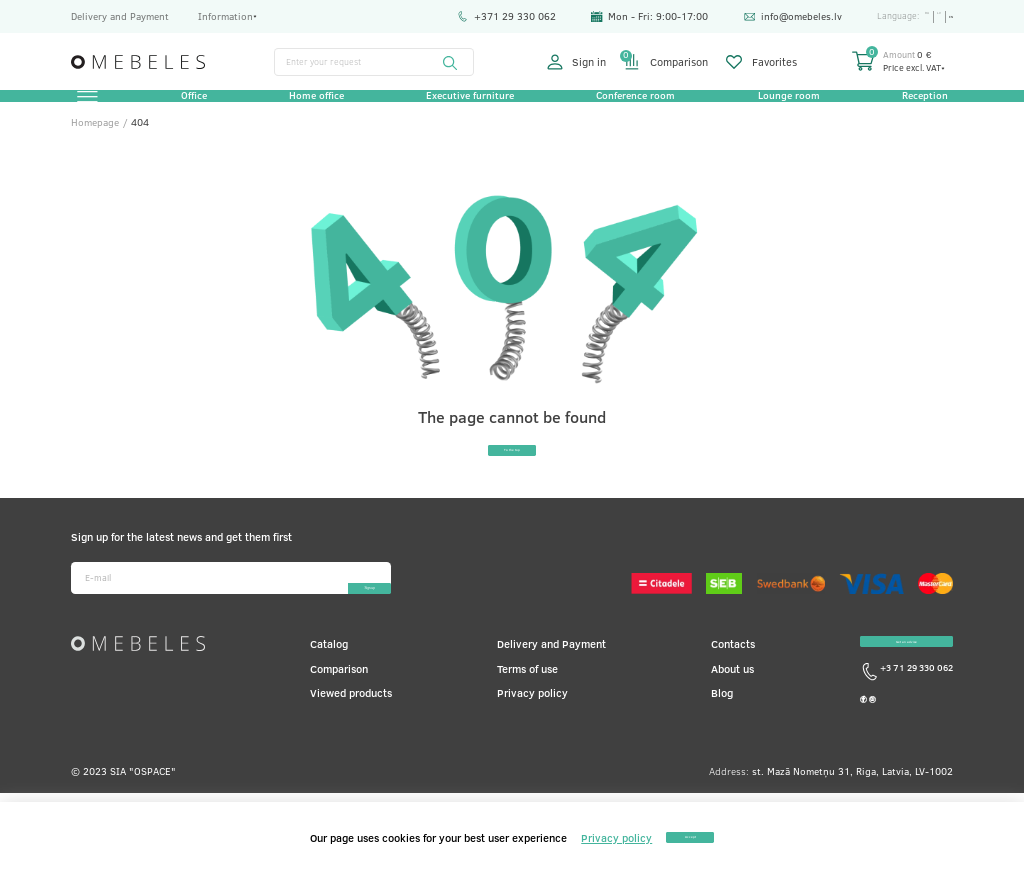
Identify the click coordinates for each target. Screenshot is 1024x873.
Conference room (632, 107)
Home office (320, 107)
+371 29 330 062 (485, 16)
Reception (915, 107)
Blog (722, 737)
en (947, 16)
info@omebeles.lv (772, 16)
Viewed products (351, 737)
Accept (690, 836)
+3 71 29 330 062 (906, 739)
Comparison (666, 62)
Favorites (761, 62)
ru (910, 16)
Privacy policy (532, 737)
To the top (512, 483)
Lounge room (782, 107)
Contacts (733, 689)
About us (732, 713)
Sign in (577, 62)
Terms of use (527, 713)
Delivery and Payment (120, 16)
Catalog (329, 689)
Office (201, 107)
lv (929, 16)
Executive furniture (470, 107)
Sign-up (327, 623)
